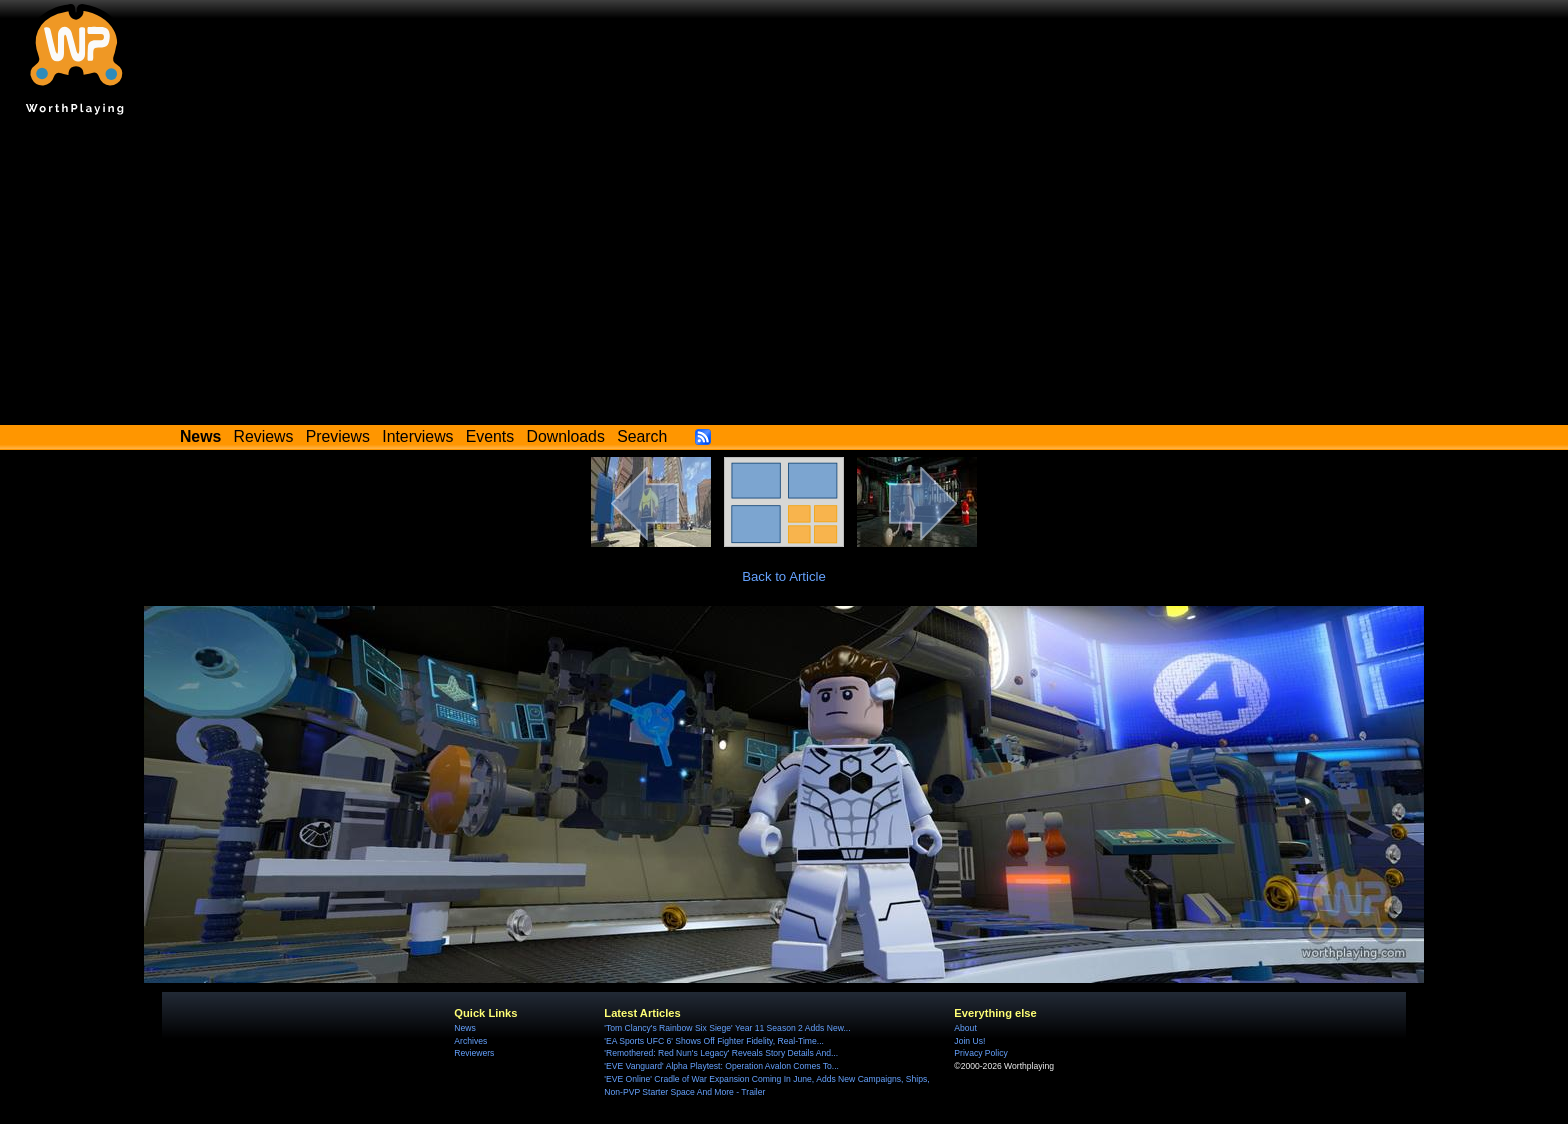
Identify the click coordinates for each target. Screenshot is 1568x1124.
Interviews (417, 436)
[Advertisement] (784, 275)
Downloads (566, 436)
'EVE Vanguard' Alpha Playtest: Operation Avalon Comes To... (721, 1066)
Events (490, 436)
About (965, 1028)
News (464, 1028)
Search (642, 436)
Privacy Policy (980, 1053)
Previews (338, 436)
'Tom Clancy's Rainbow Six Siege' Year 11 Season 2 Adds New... (727, 1028)
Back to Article (784, 576)
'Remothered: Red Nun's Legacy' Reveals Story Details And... (721, 1053)
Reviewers (474, 1053)
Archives (470, 1041)
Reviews (264, 436)
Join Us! (969, 1041)
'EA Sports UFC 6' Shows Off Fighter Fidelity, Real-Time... (714, 1041)
